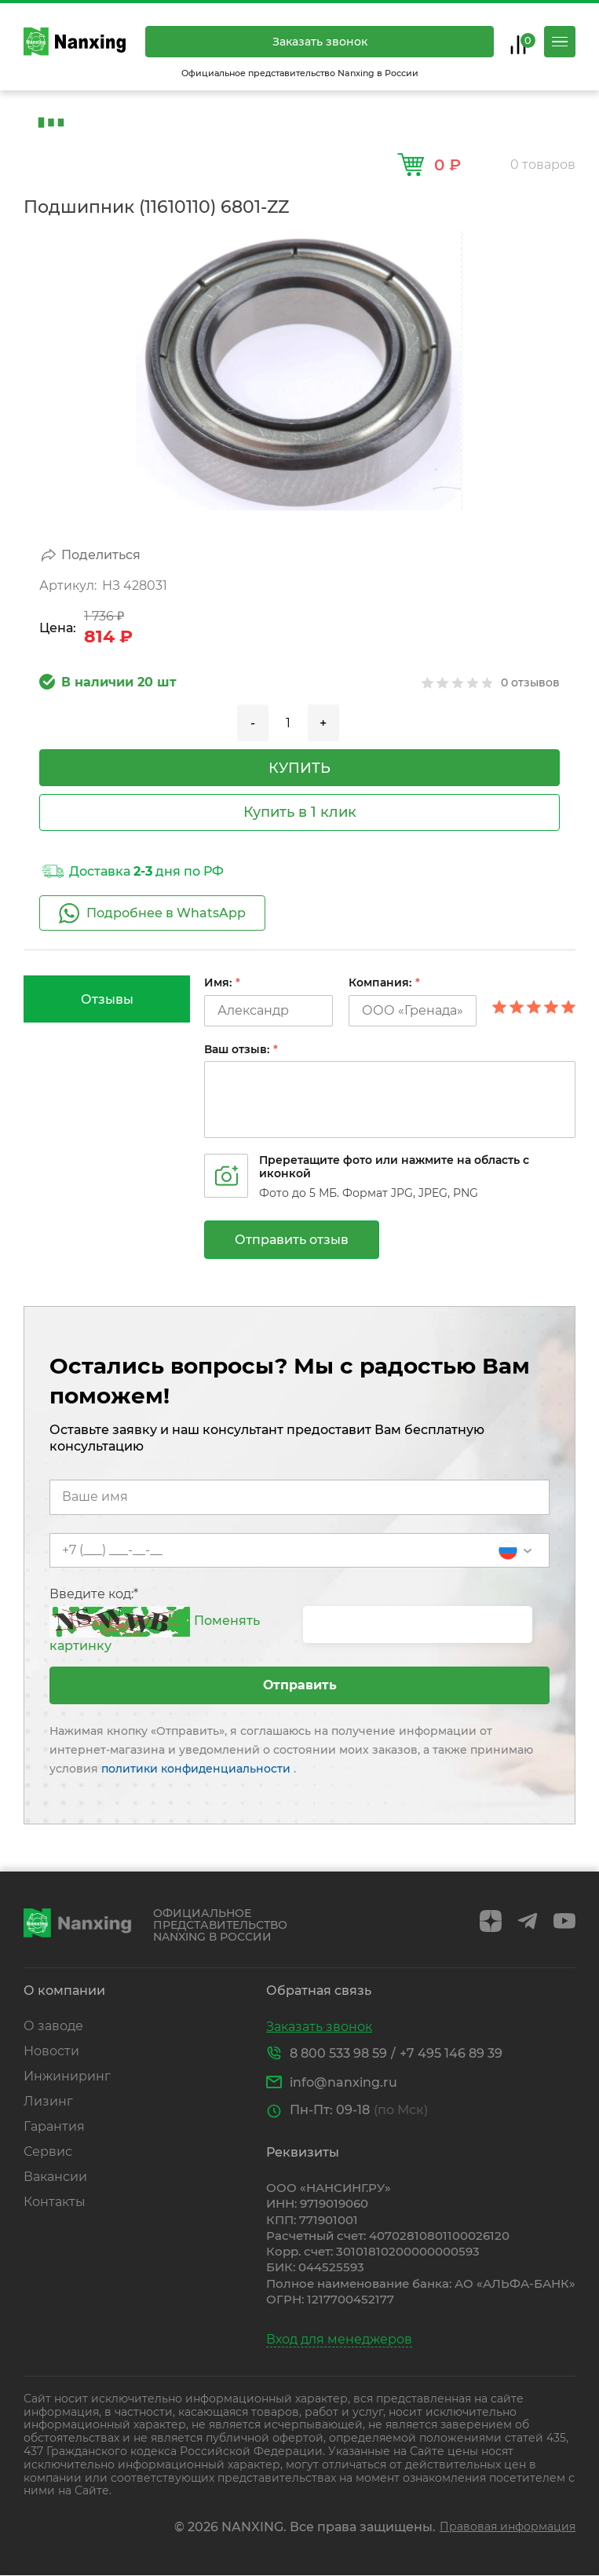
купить (299, 768)
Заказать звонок (319, 42)
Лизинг (48, 2101)
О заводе (53, 2025)
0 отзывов (530, 682)
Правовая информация (507, 2527)
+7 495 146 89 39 (451, 2053)
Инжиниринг (67, 2076)
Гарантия (54, 2126)
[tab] (107, 999)
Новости (51, 2051)
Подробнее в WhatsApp (152, 913)
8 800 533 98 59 (338, 2053)
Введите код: (93, 1593)
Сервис (48, 2151)
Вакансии (55, 2176)
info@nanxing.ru (343, 2082)
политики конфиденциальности (197, 1769)
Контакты (55, 2201)
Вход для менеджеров (339, 2339)
